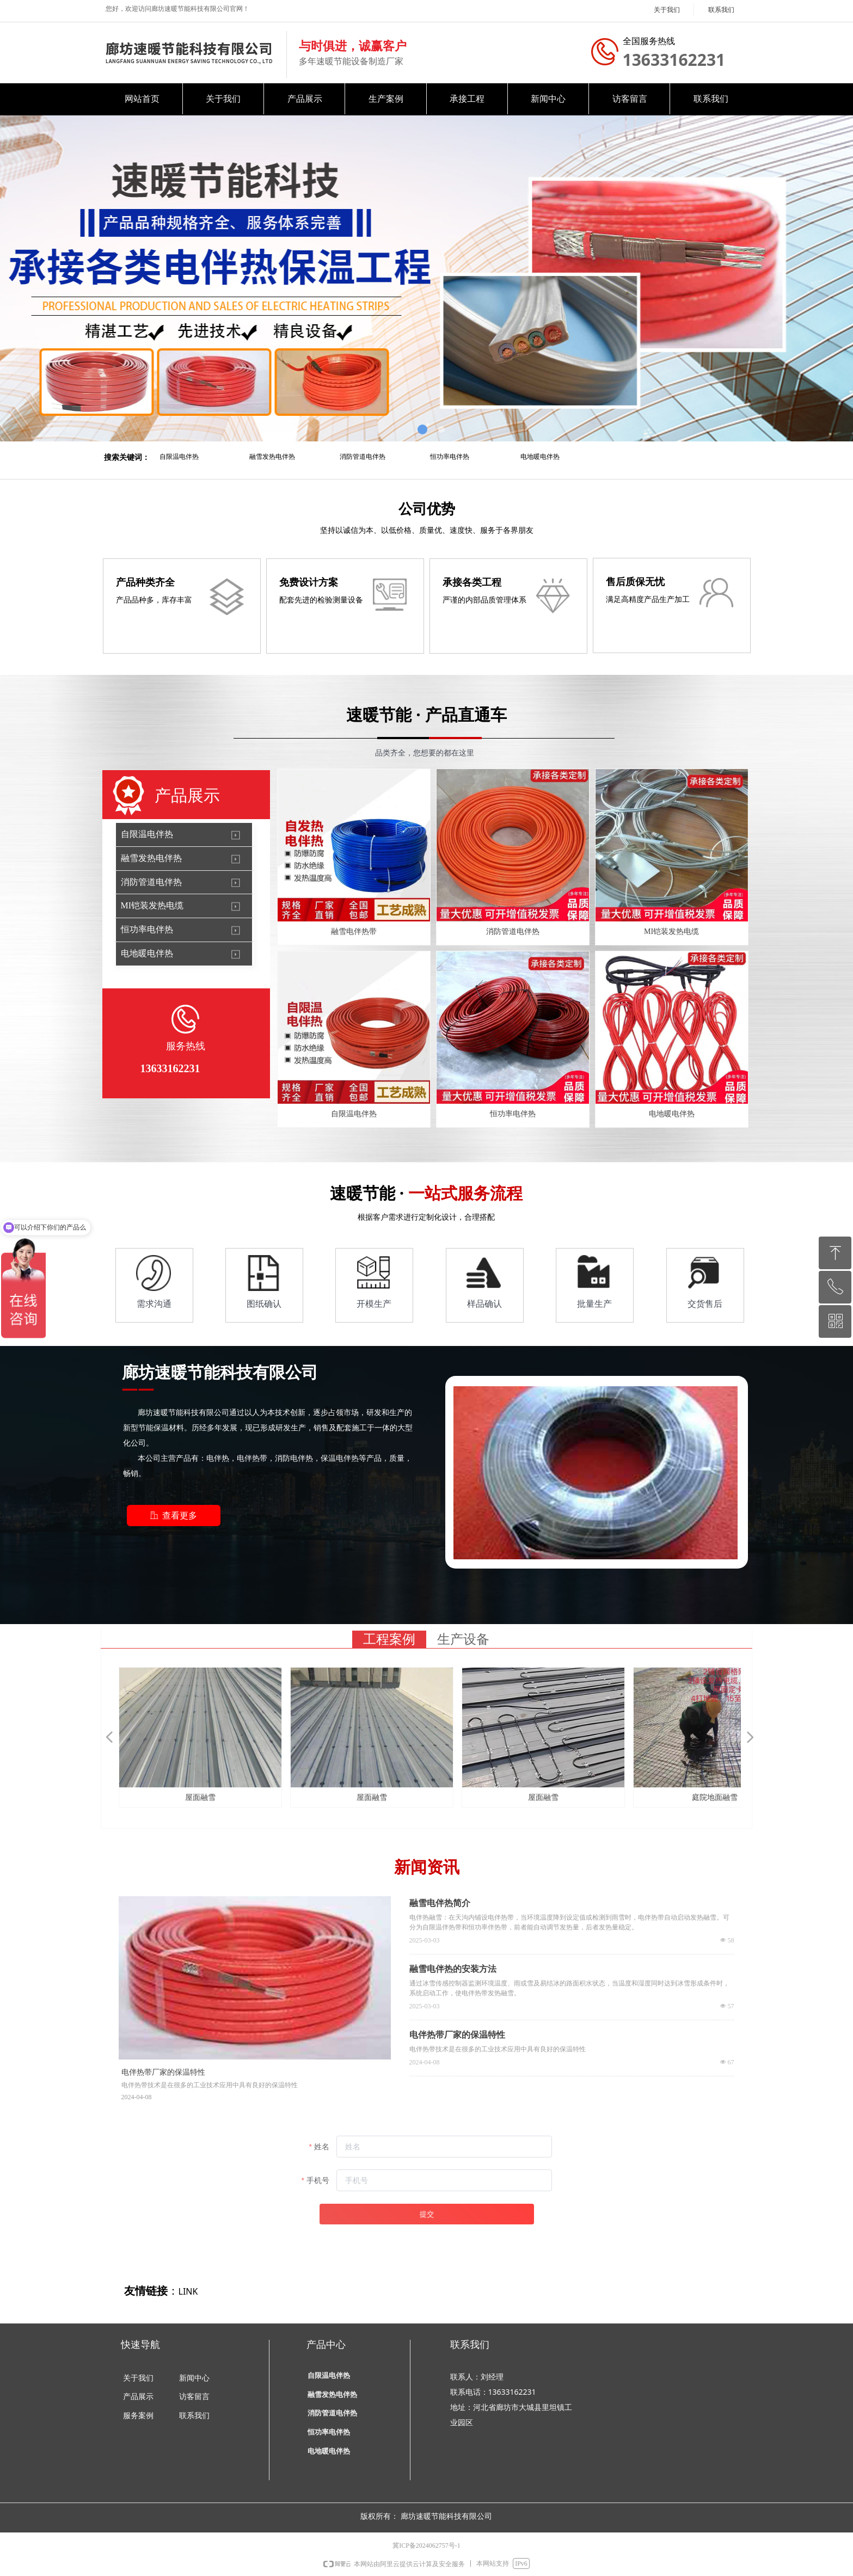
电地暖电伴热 (540, 456)
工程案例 (389, 1639)
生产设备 (463, 1639)
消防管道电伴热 (362, 456)
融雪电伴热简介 (439, 1903)
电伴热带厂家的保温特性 (457, 2034)
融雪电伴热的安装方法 (452, 1969)
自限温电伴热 (179, 456)
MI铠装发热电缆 (152, 905)
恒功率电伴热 (449, 456)
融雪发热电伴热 (272, 456)
